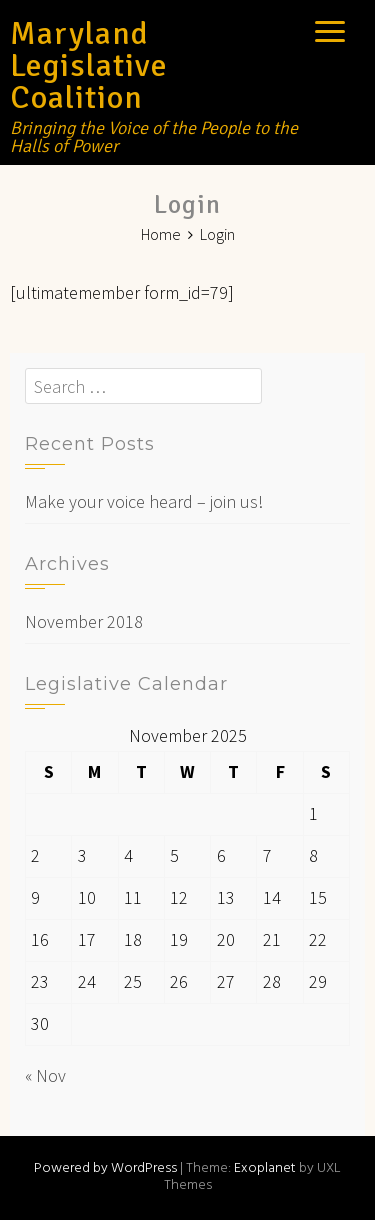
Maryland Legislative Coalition (89, 65)
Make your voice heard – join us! (144, 501)
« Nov (45, 1075)
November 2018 (84, 621)
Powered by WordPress (105, 1168)
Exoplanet (265, 1168)
